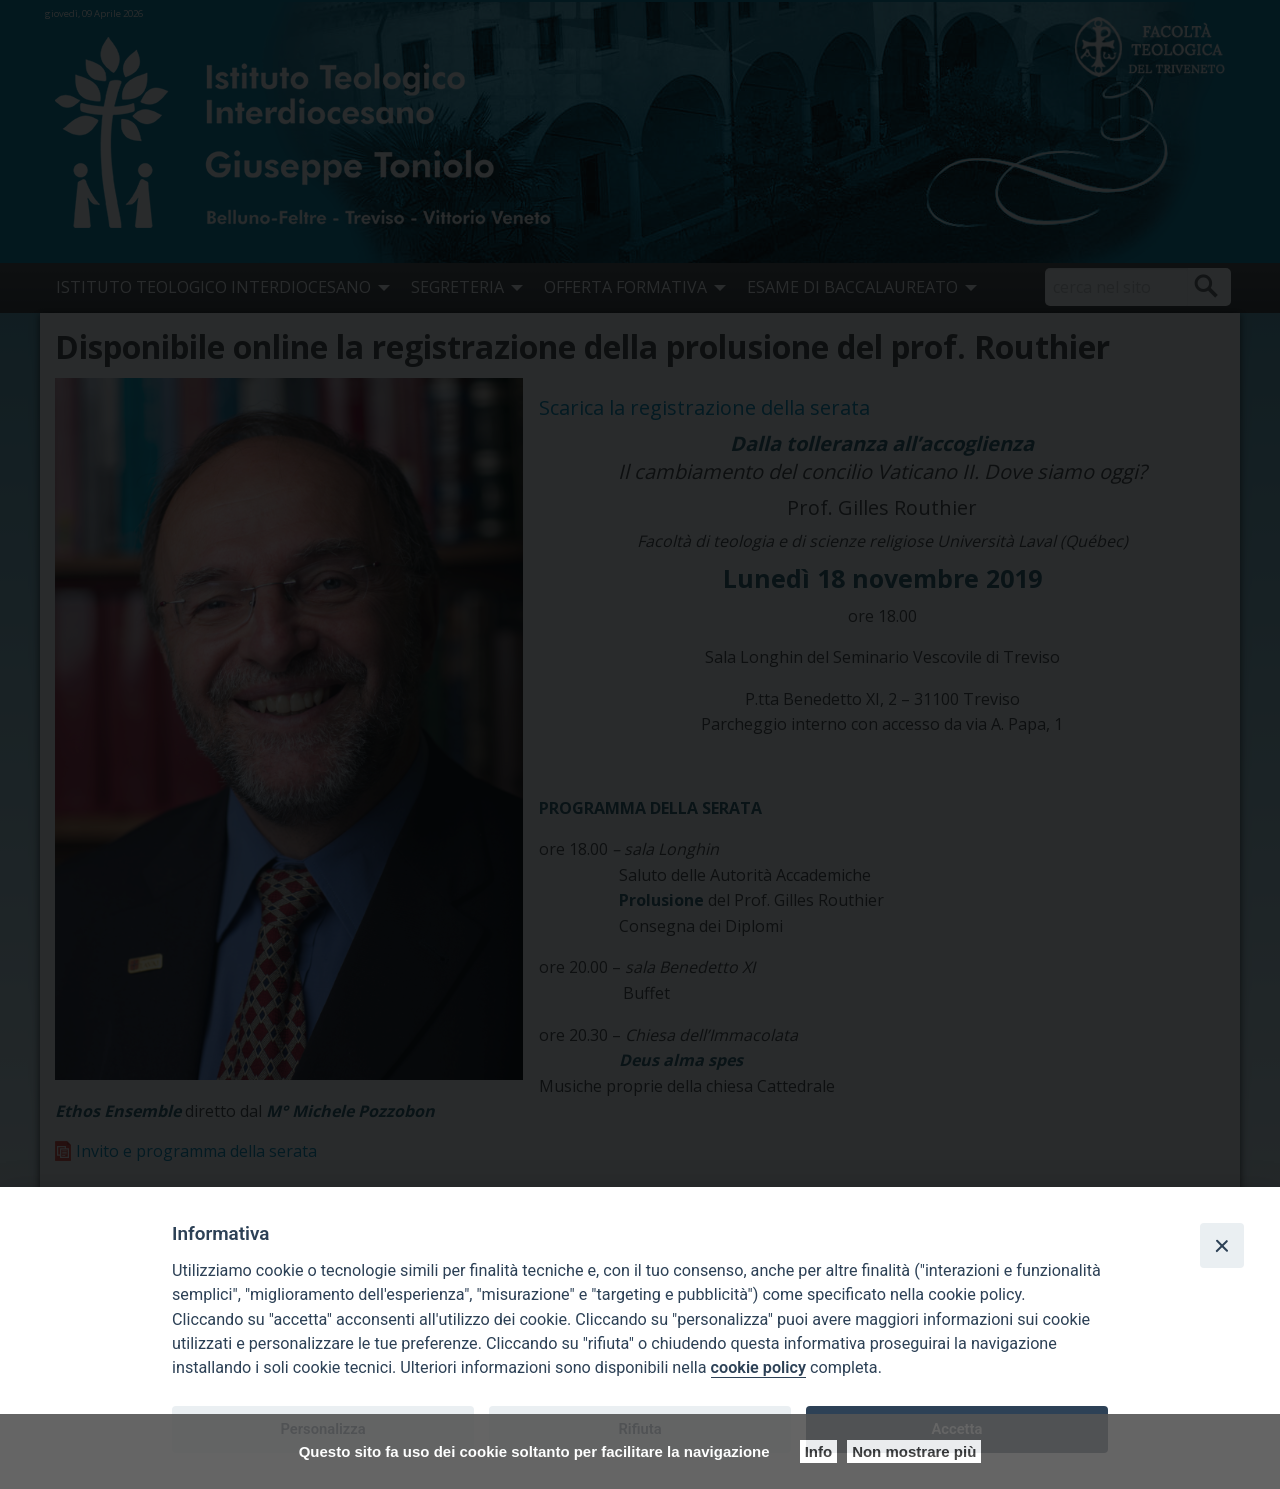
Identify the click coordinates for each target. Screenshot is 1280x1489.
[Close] (1222, 1245)
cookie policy (758, 1367)
